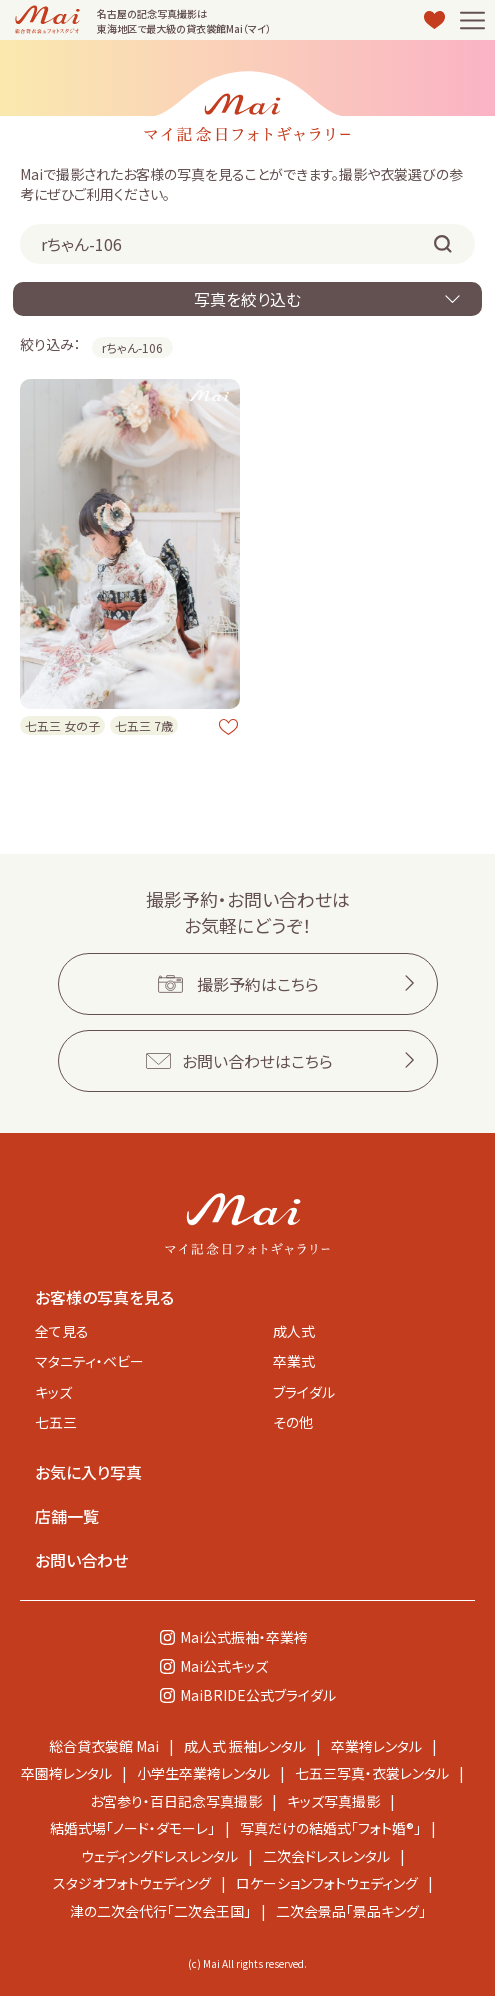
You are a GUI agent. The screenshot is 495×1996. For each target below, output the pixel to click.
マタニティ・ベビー (89, 1361)
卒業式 (294, 1361)
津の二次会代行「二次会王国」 (160, 1911)
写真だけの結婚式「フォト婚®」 (330, 1828)
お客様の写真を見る (104, 1297)
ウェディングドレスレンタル (159, 1856)
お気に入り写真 (88, 1472)
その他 (293, 1422)
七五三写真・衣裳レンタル (372, 1773)
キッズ (53, 1392)
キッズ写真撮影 (333, 1801)
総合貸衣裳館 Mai (104, 1746)
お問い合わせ (81, 1560)
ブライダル (304, 1392)
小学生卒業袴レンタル (203, 1773)
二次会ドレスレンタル (326, 1856)
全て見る (62, 1331)
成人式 (294, 1331)
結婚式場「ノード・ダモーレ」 (132, 1828)
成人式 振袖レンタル (245, 1746)
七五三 (56, 1422)
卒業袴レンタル (376, 1746)
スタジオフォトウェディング (132, 1883)
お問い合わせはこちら (257, 1061)
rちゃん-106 (132, 347)
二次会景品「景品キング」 (351, 1911)
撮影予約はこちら (258, 984)
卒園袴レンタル (66, 1773)
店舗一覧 (67, 1516)
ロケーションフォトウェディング (327, 1883)
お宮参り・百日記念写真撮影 (176, 1801)
